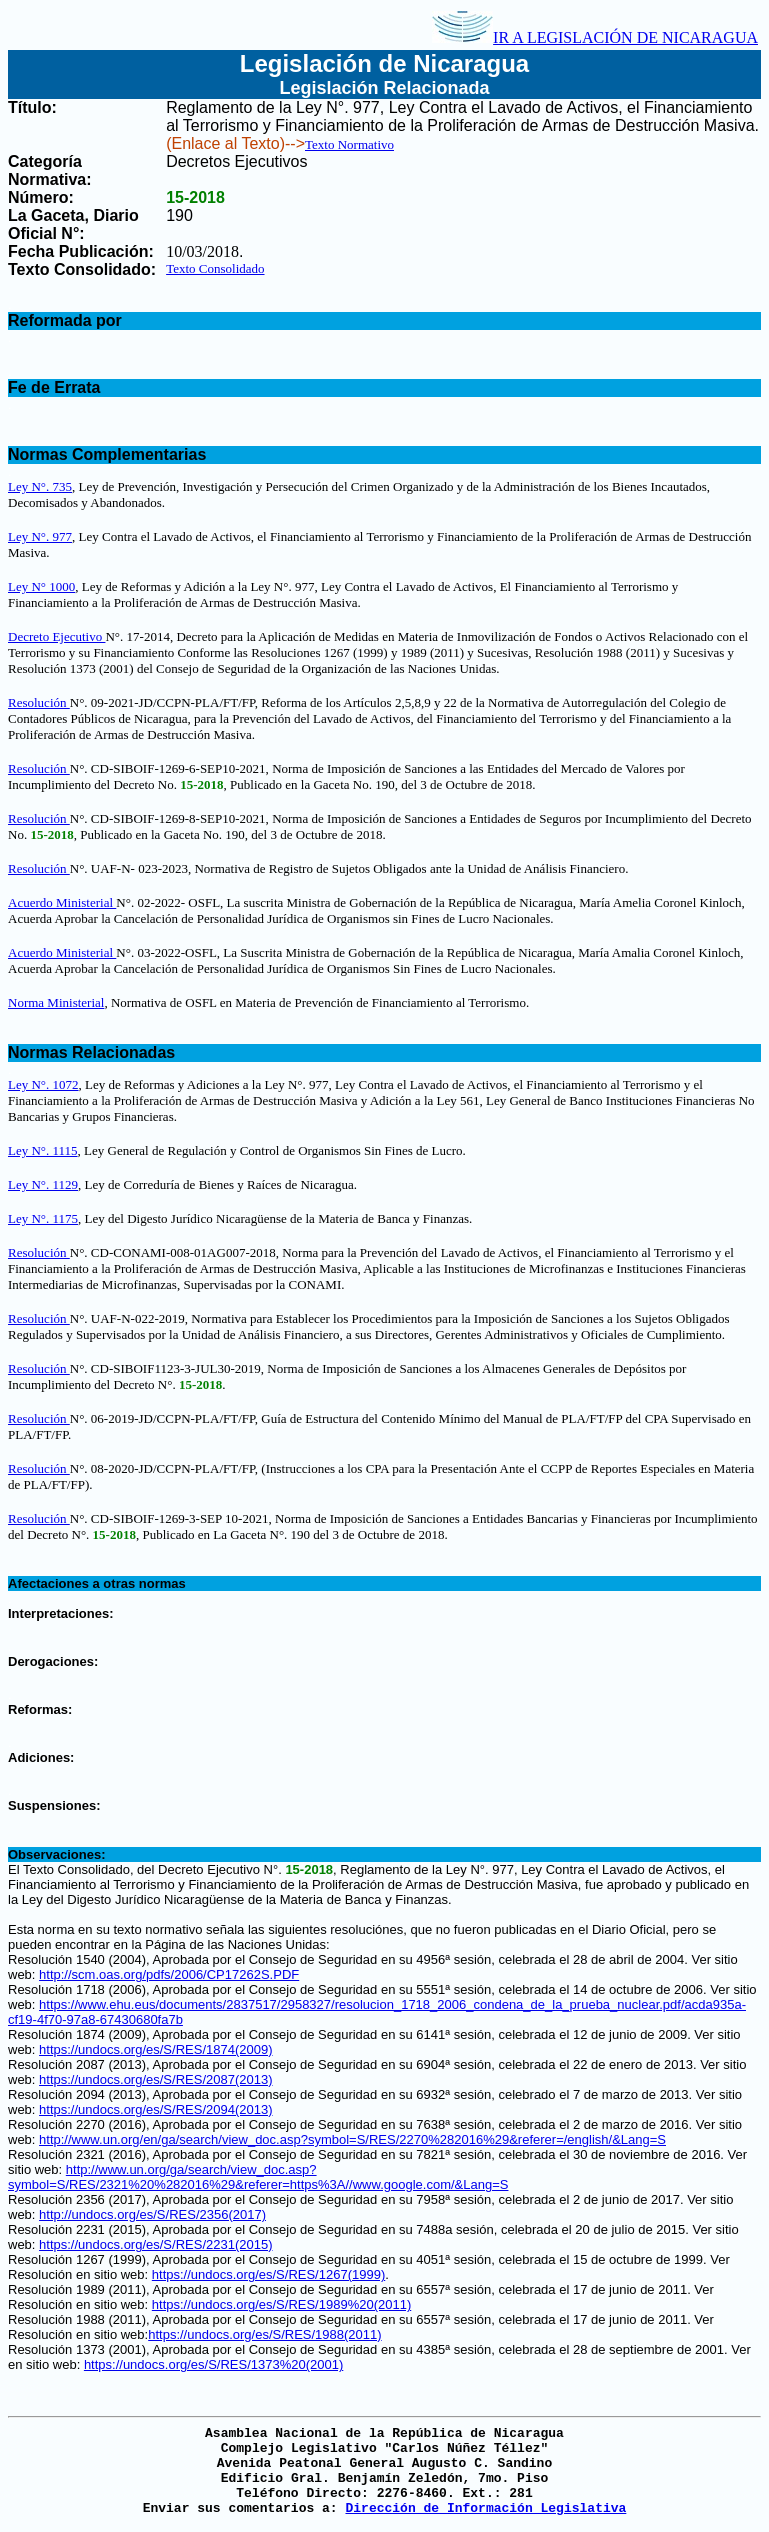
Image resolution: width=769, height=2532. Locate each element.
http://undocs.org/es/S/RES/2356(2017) (152, 2214)
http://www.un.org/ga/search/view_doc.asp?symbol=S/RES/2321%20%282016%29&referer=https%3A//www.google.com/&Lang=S (258, 2177)
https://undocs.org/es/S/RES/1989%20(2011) (281, 2304)
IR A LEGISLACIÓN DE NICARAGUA (595, 37)
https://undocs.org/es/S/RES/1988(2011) (264, 2334)
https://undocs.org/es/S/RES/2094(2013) (155, 2109)
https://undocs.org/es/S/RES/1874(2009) (155, 2049)
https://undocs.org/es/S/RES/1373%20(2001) (213, 2364)
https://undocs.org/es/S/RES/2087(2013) (155, 2079)
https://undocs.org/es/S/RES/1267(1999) (268, 2274)
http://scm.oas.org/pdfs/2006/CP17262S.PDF (169, 1974)
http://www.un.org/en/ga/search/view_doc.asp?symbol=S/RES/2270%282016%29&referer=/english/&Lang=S (352, 2139)
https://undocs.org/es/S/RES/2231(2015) (155, 2244)
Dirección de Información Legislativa (485, 2508)
